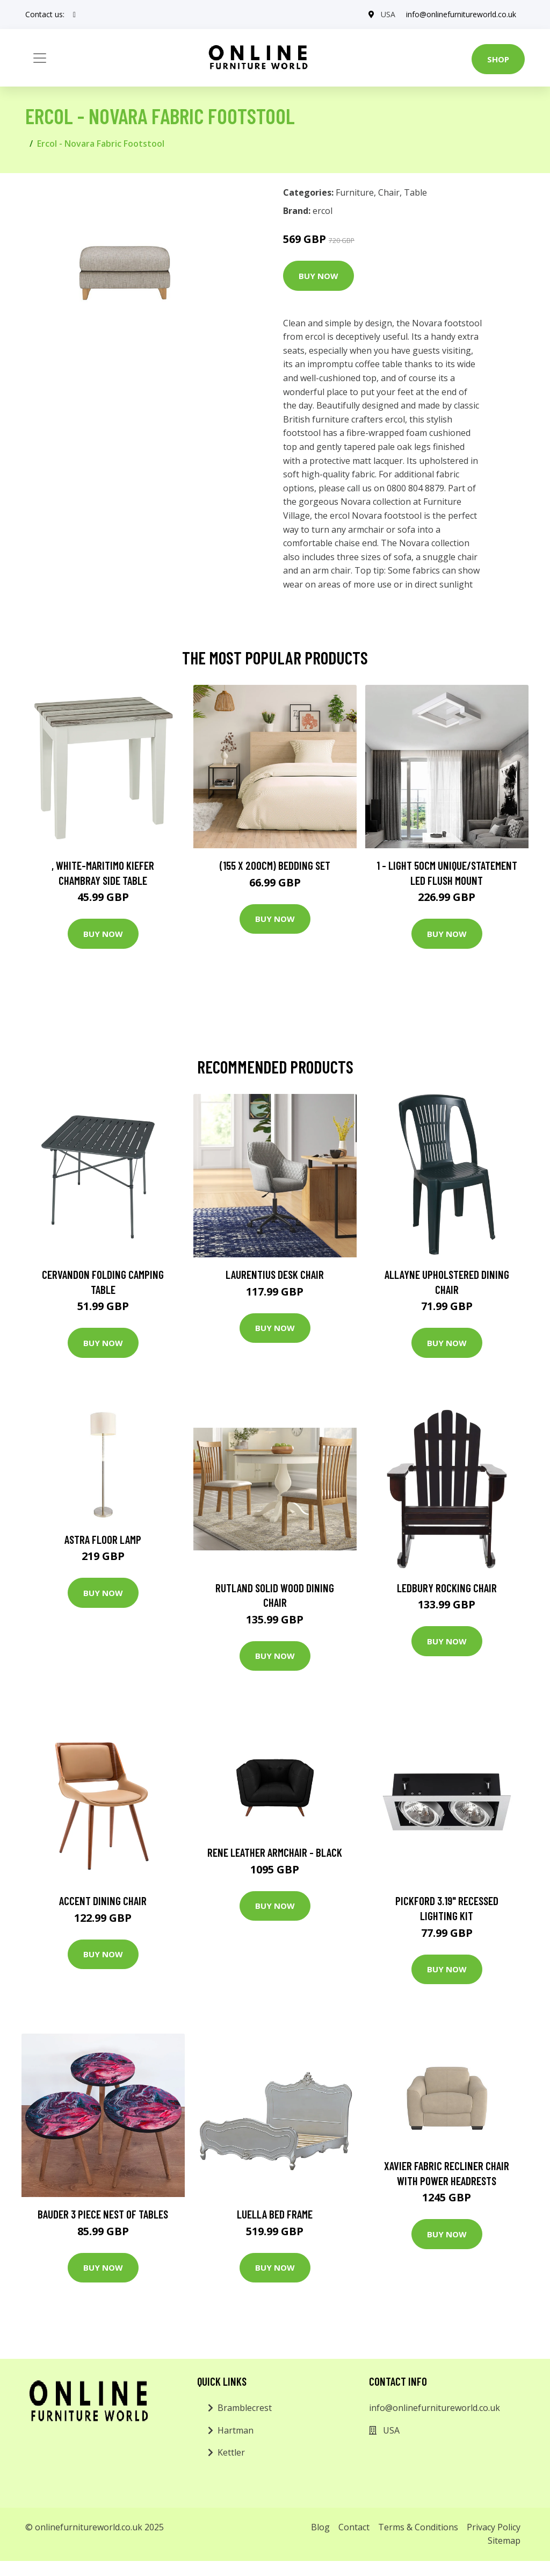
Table (415, 192)
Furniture (355, 192)
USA (388, 14)
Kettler (231, 2452)
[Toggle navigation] (39, 58)
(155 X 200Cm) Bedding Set (275, 865)
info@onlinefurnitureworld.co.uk (461, 14)
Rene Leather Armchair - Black (274, 1852)
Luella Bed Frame (275, 2214)
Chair (389, 192)
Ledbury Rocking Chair (447, 1587)
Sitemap (504, 2540)
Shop (498, 59)
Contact (354, 2527)
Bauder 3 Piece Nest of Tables (103, 2214)
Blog (320, 2527)
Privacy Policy (493, 2527)
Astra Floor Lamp (102, 1539)
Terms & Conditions (418, 2527)
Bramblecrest (245, 2408)
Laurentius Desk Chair (275, 1274)
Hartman (236, 2430)
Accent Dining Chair (103, 1900)
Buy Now (318, 275)
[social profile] (74, 14)
